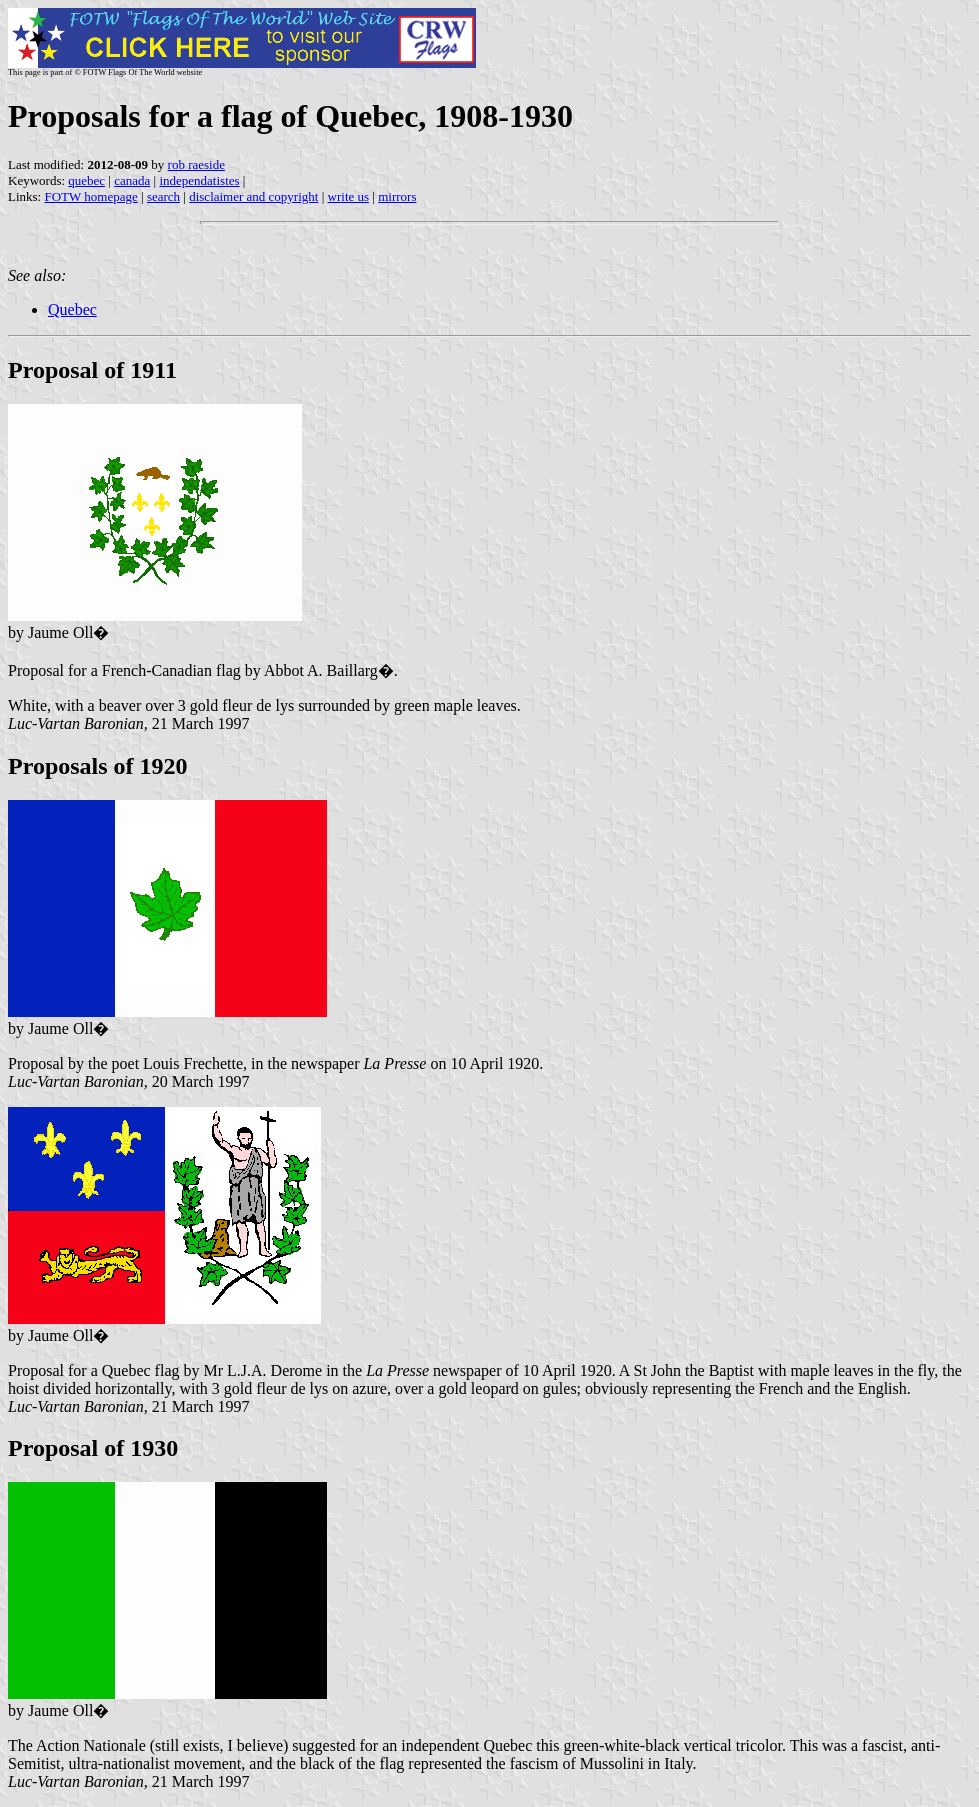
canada (132, 180)
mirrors (397, 196)
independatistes (199, 180)
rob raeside (196, 164)
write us (349, 196)
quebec (86, 180)
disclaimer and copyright (253, 196)
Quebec (72, 309)
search (163, 196)
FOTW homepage (90, 196)
